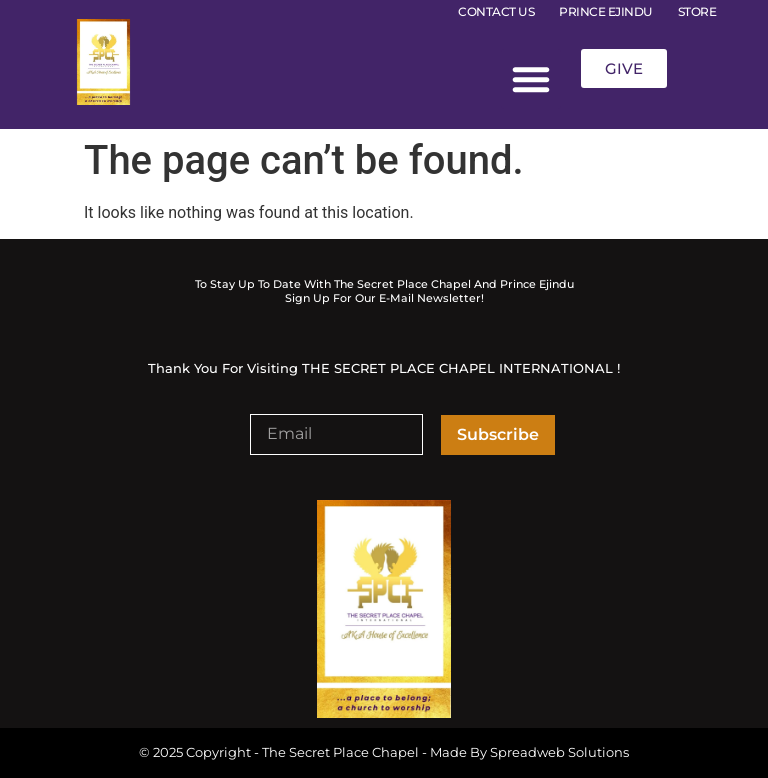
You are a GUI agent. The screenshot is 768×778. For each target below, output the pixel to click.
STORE (697, 12)
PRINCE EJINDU (606, 12)
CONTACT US (496, 12)
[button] (531, 79)
